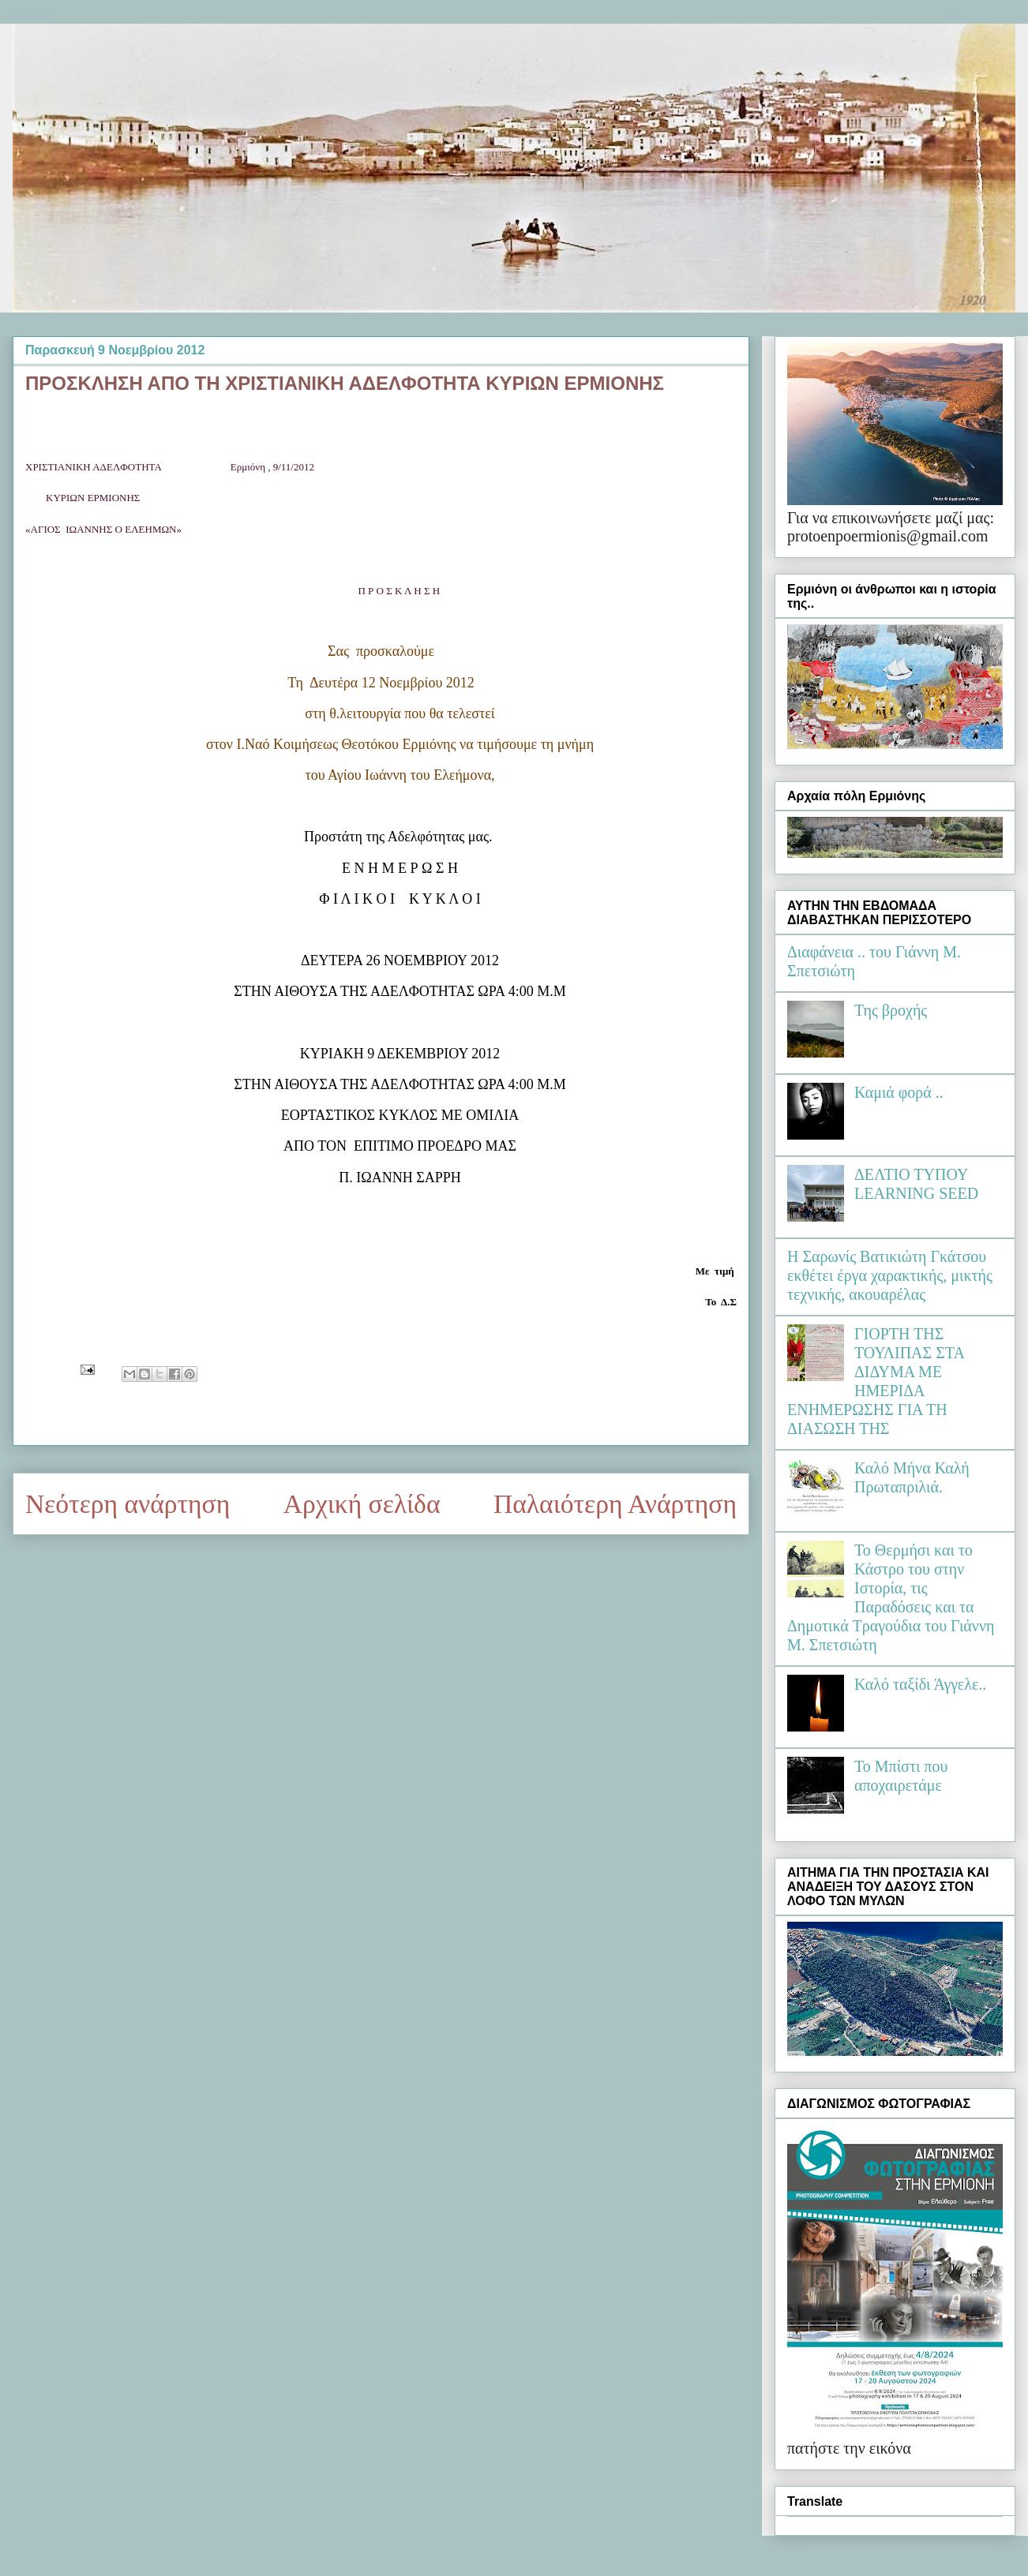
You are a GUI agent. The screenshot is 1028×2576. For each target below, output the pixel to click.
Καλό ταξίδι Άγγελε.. (920, 1684)
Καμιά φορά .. (899, 1092)
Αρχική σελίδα (362, 1503)
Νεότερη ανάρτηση (127, 1503)
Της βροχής (890, 1010)
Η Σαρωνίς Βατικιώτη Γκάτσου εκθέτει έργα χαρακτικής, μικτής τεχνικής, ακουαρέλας (889, 1275)
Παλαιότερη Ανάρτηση (615, 1503)
